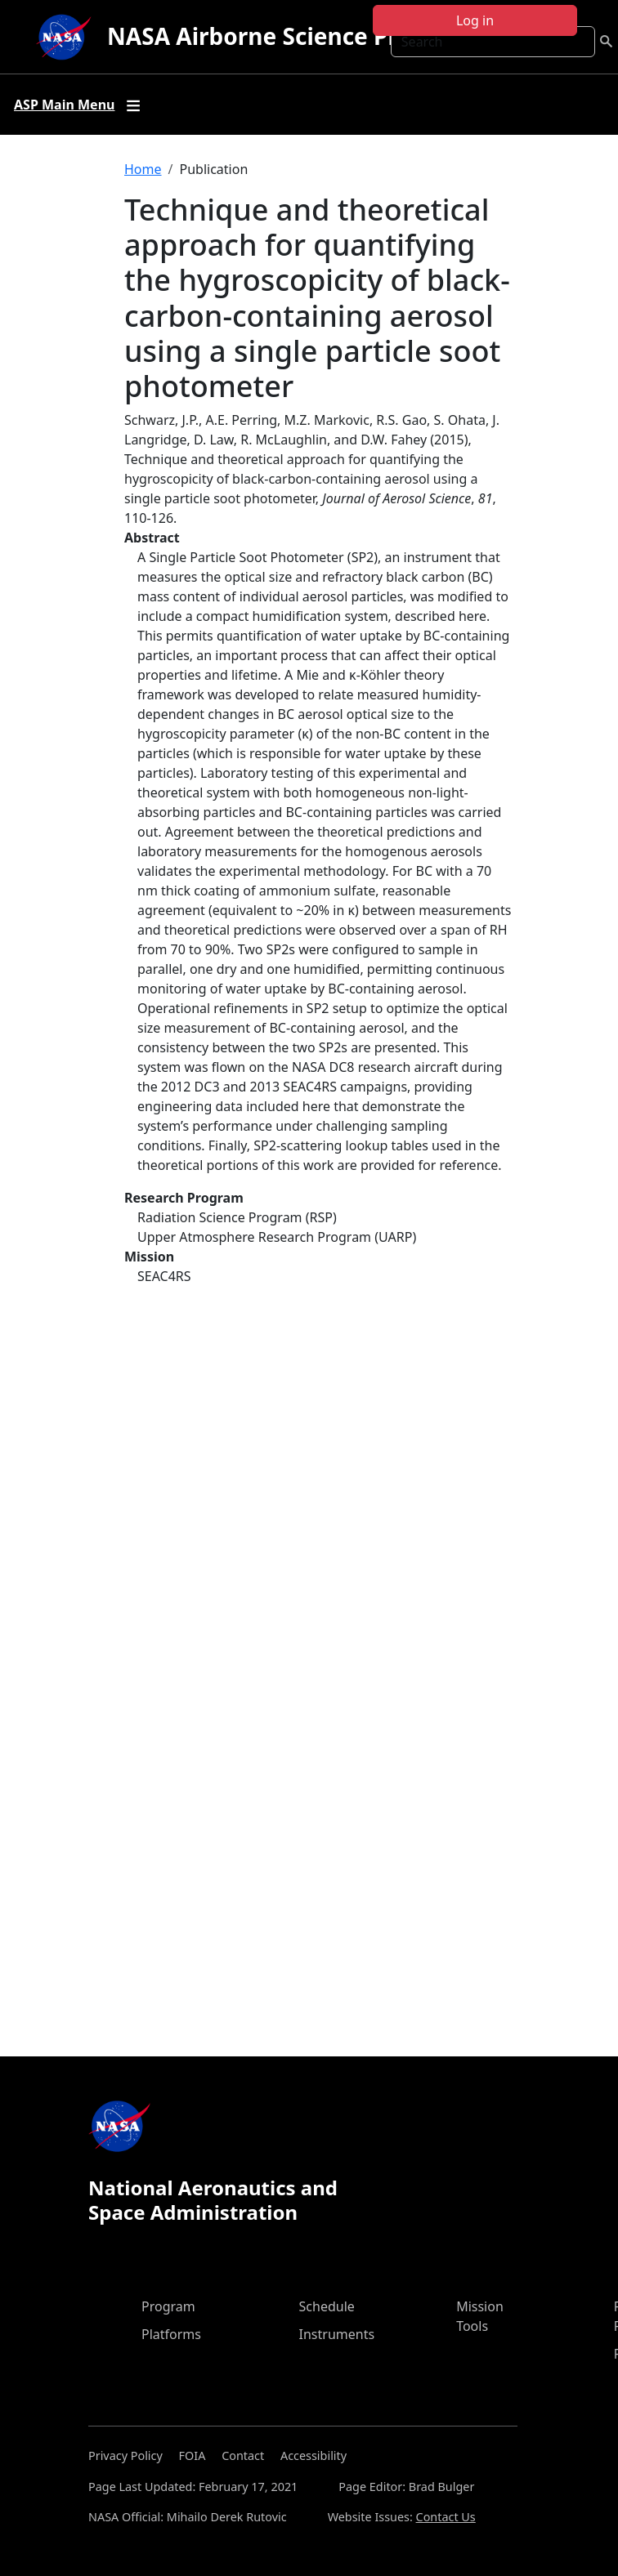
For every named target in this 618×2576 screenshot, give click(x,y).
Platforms (171, 2334)
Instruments (337, 2334)
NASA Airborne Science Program (289, 35)
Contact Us (446, 2517)
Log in (475, 20)
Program (168, 2306)
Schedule (327, 2306)
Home (143, 169)
